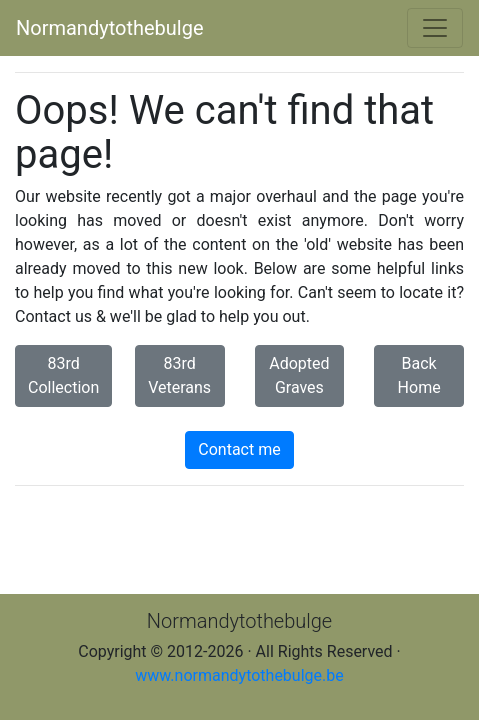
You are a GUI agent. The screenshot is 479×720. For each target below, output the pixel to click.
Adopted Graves (299, 375)
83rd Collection (63, 375)
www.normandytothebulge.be (239, 675)
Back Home (419, 375)
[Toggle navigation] (435, 28)
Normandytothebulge (110, 28)
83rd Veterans (179, 375)
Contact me (239, 449)
